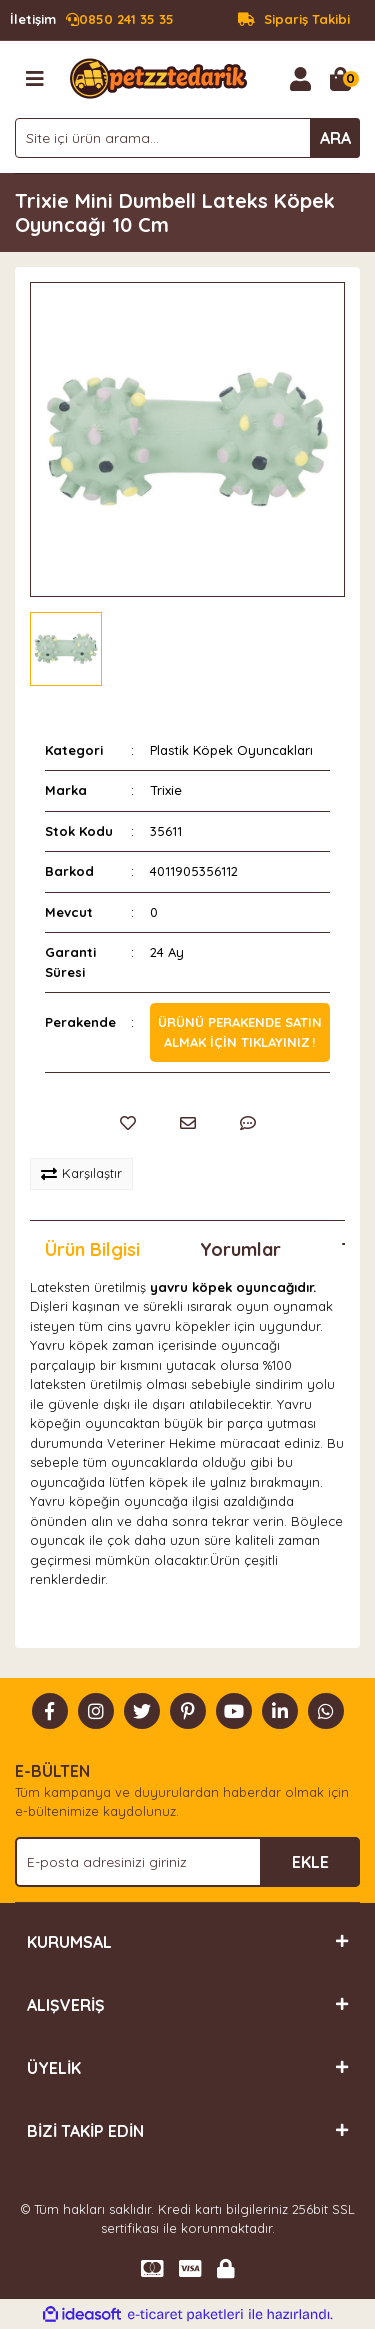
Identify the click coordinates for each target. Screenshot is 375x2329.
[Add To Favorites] (128, 1123)
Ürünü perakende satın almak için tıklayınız (240, 1032)
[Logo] (158, 77)
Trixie (166, 790)
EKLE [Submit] (310, 1862)
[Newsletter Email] (187, 1862)
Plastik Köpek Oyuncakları (231, 750)
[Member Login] (300, 79)
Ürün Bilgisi (92, 1249)
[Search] (187, 138)
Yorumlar (240, 1249)
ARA (335, 138)
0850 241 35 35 (92, 20)
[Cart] (340, 79)
